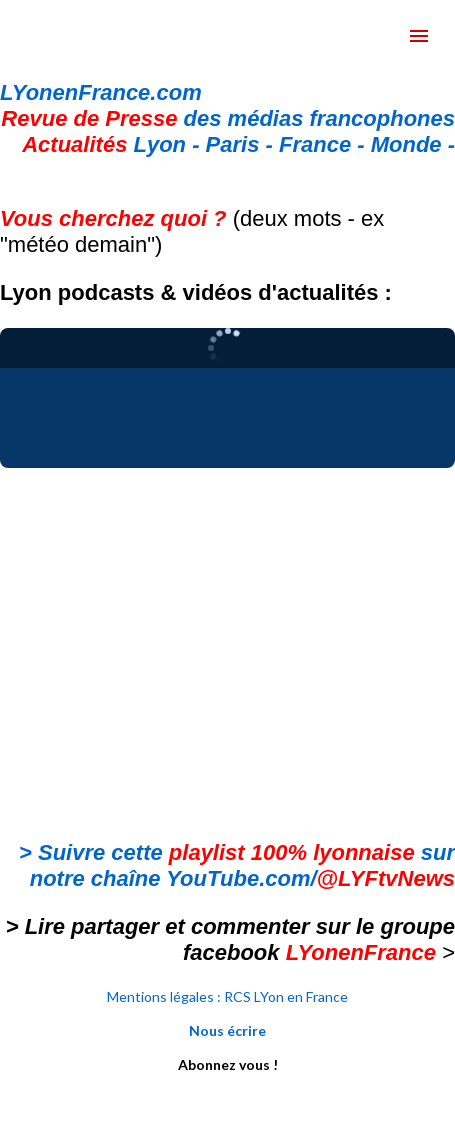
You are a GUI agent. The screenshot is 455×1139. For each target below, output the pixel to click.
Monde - (413, 144)
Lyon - (113, 144)
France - (325, 144)
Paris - (242, 144)
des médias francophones (228, 118)
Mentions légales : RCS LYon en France (227, 996)
